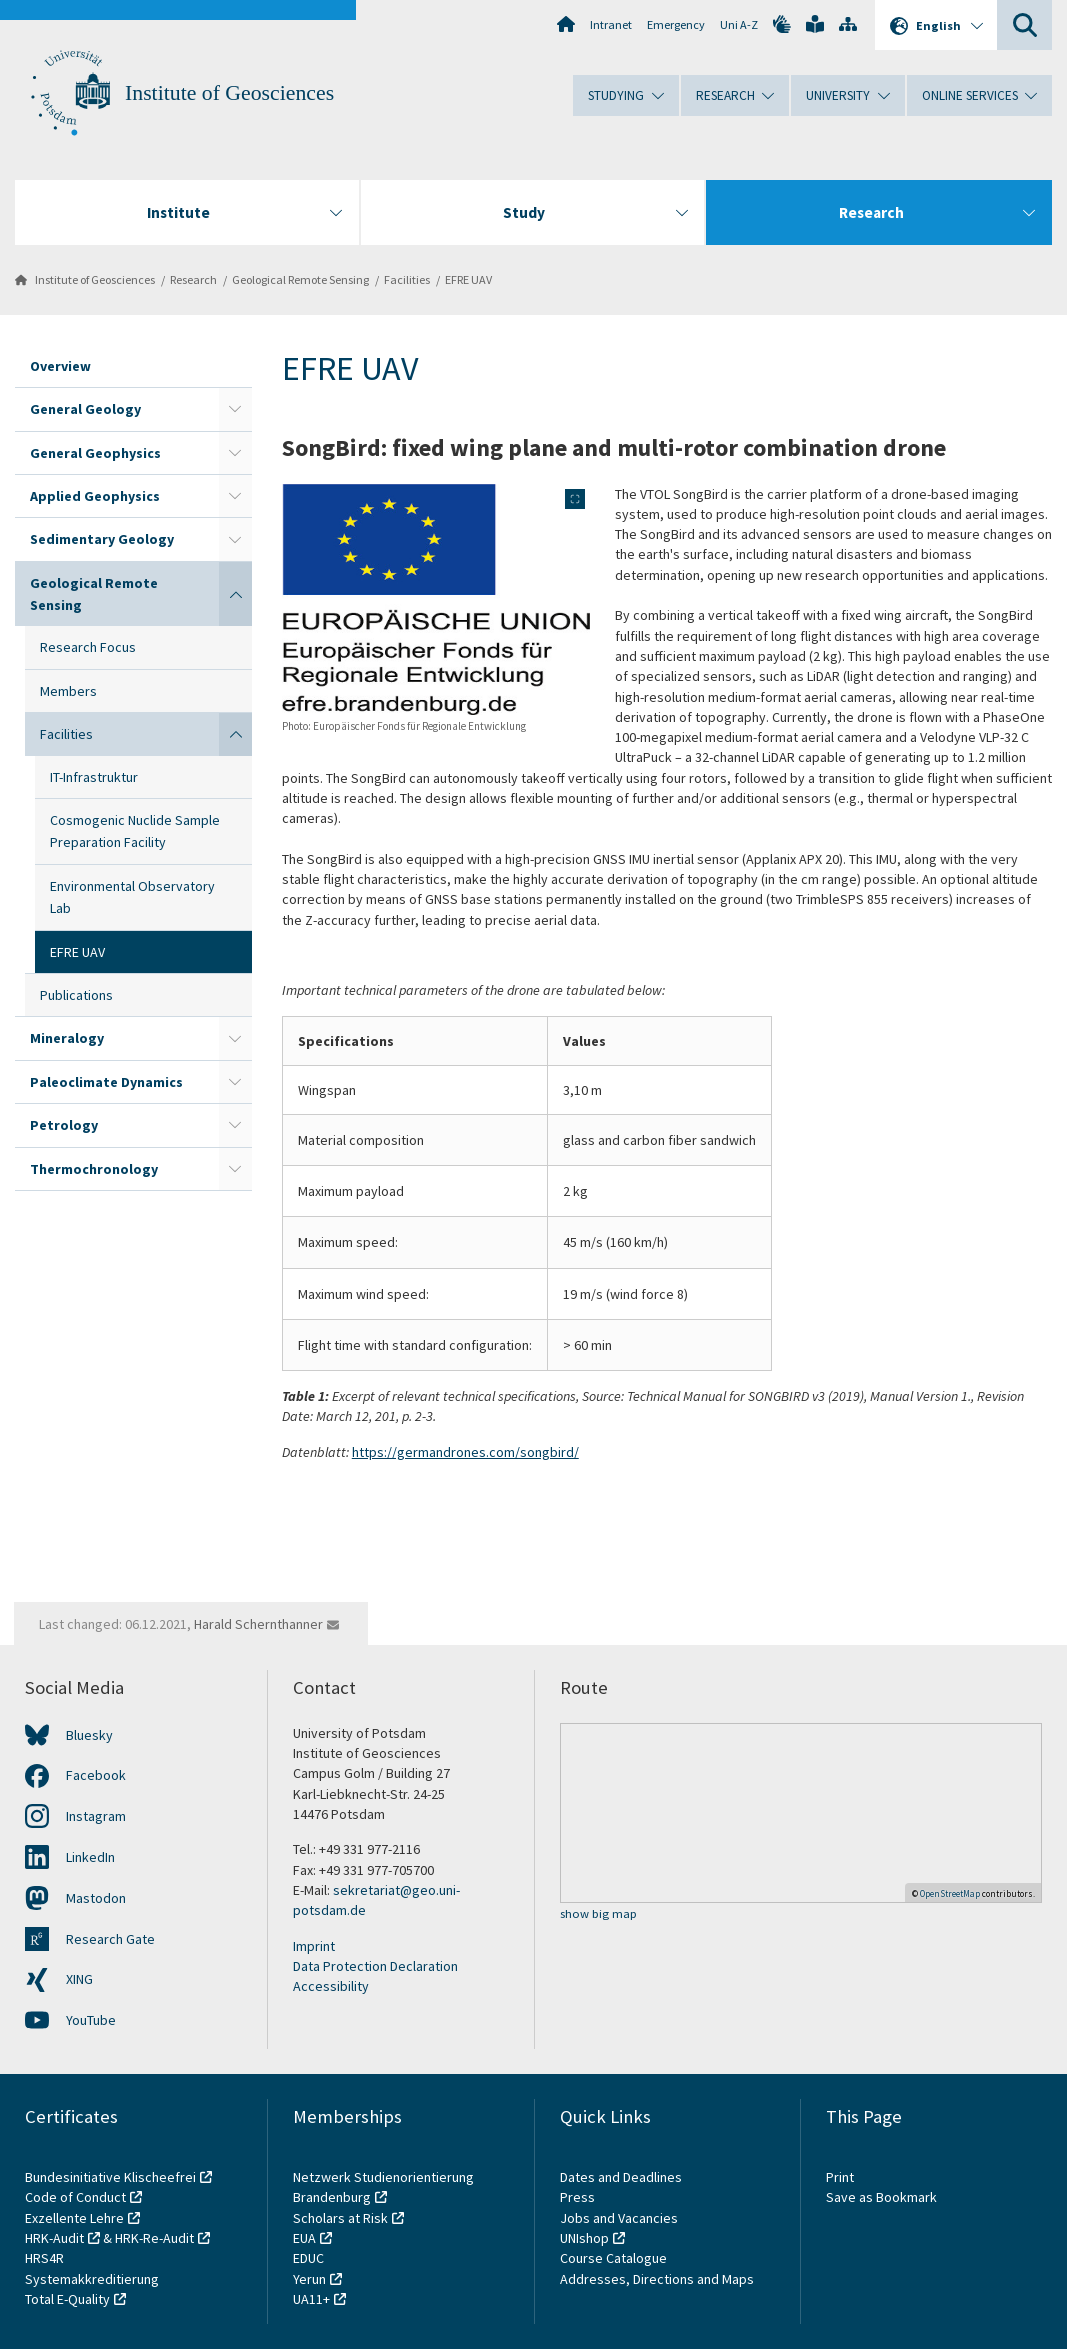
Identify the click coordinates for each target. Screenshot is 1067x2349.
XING (79, 1979)
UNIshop (584, 2238)
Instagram (96, 1816)
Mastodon (96, 1898)
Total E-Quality (67, 2299)
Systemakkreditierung (92, 2279)
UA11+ (311, 2299)
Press (577, 2197)
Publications (76, 995)
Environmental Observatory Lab (132, 897)
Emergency (676, 24)
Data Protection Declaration (375, 1966)
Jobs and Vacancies (619, 2218)
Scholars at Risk (340, 2218)
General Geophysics (95, 453)
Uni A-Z (739, 24)
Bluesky (89, 1735)
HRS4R (44, 2258)
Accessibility (331, 1986)
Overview (60, 366)
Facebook (96, 1775)
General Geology (85, 409)
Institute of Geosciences (229, 93)
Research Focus (88, 647)
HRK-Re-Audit (154, 2238)
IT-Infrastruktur (94, 777)
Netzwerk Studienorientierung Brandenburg (383, 2187)
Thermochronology (94, 1169)
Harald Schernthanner (258, 1624)
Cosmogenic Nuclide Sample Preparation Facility (135, 831)
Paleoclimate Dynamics (106, 1082)
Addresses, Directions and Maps (657, 2279)
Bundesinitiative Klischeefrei (110, 2177)
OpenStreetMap (950, 1893)
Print (840, 2177)
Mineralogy (67, 1038)
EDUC (308, 2258)
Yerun (309, 2279)
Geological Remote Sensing (300, 279)
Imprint (314, 1946)
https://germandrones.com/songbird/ (465, 1452)
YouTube (91, 2020)
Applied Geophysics (95, 496)
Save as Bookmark (881, 2197)
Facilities (407, 279)
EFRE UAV (468, 279)
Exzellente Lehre (74, 2218)
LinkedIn (90, 1857)
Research (193, 279)
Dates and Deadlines (621, 2177)
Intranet (611, 24)
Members (68, 691)
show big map (598, 1914)
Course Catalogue (613, 2258)
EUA (304, 2238)
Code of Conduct (75, 2197)
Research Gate (110, 1939)
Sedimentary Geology (102, 539)
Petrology (64, 1125)
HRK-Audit (54, 2238)
